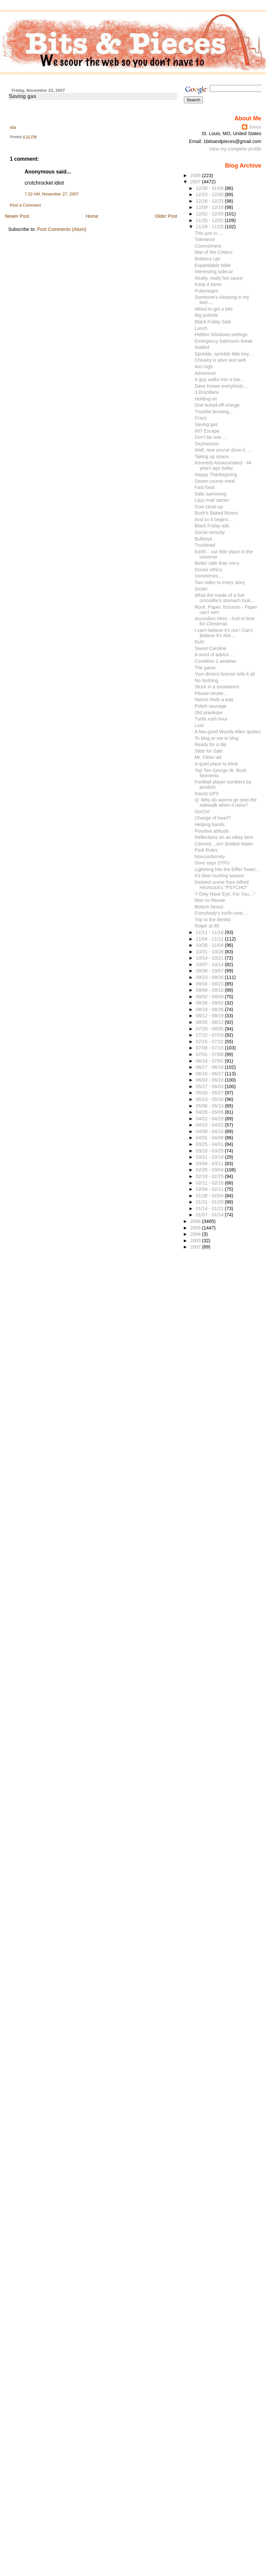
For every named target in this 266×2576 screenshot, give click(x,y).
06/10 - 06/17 (210, 1073)
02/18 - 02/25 (210, 1176)
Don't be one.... (210, 437)
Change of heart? (213, 818)
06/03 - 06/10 (210, 1080)
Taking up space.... (214, 456)
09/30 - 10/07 (210, 970)
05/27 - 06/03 (210, 1086)
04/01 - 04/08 (210, 1137)
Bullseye (203, 538)
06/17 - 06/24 (210, 1067)
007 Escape (207, 431)
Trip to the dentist (213, 919)
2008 (196, 175)
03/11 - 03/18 (210, 1157)
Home (92, 216)
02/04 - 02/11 (210, 1189)
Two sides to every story (220, 582)
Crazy (201, 417)
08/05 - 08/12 (210, 1022)
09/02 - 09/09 (210, 996)
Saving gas (22, 96)
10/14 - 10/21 (210, 958)
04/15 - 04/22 (210, 1124)
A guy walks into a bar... (219, 379)
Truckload (205, 545)
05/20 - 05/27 (210, 1092)
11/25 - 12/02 (210, 220)
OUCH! (202, 811)
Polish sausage (211, 706)
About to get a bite (214, 309)
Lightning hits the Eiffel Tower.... (227, 869)
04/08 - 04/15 (210, 1131)
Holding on (206, 398)
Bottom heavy (209, 906)
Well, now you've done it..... (223, 450)
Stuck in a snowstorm (217, 686)
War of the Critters (214, 252)
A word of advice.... (214, 654)
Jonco (255, 127)
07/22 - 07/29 (210, 1035)
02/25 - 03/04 (210, 1169)
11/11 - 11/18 (210, 932)
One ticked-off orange (217, 405)
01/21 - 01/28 (210, 1202)
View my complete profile (235, 149)
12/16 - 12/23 (210, 201)
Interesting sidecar (214, 271)
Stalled (202, 347)
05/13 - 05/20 (210, 1099)
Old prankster (209, 712)
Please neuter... (211, 693)
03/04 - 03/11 (210, 1163)
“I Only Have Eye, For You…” (225, 894)
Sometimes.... (209, 575)
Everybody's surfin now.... (221, 913)
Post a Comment (25, 205)
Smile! (201, 589)
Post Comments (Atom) (61, 229)
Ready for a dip (211, 744)
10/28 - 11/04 (210, 945)
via (13, 127)
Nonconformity (210, 856)
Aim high (204, 366)
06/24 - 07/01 (210, 1061)
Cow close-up (209, 506)
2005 (196, 1227)
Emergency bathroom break (224, 341)
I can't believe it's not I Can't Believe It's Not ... (224, 633)
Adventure (205, 373)
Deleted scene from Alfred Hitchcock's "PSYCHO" (222, 885)
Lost (199, 725)
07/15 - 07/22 (210, 1041)
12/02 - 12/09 (210, 213)
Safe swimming (211, 494)
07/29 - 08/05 (210, 1028)
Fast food (204, 487)
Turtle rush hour (211, 718)
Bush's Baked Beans (216, 513)
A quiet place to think (216, 763)
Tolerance (205, 239)
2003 (196, 1240)
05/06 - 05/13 (210, 1105)
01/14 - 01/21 (210, 1208)
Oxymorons (207, 443)
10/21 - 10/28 (210, 951)
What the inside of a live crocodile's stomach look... (225, 598)
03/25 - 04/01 (210, 1144)
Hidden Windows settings (221, 334)
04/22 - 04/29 (210, 1118)
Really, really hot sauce (219, 278)
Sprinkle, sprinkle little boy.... (224, 353)
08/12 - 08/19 (210, 1015)
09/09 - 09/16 (210, 990)
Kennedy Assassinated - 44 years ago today (223, 465)
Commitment (208, 246)
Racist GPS (207, 793)
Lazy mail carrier (212, 500)
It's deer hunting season (219, 875)
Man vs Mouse (210, 900)
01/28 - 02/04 (210, 1195)
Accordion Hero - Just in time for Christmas (225, 621)
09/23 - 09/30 (210, 977)
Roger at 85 (207, 925)
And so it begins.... (214, 519)
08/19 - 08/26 (210, 1009)
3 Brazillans (207, 392)
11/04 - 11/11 (210, 939)
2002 (196, 1246)
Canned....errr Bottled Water (224, 843)
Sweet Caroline (211, 648)
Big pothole (206, 315)
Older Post (166, 216)
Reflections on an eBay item (224, 837)
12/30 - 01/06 (210, 188)
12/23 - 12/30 (210, 194)
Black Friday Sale (213, 321)
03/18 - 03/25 (210, 1150)
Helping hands (210, 824)
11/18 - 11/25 (210, 226)
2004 (196, 1234)
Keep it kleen (208, 284)
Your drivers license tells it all (225, 674)
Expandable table (213, 265)
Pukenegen (206, 291)
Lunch (201, 328)
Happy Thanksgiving (216, 474)
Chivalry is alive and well (220, 360)
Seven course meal (215, 481)
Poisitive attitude (212, 831)
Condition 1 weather (215, 661)
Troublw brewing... (214, 411)
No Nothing (206, 680)
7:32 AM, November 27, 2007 (52, 194)
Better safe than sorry (217, 563)
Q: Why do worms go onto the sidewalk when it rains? (226, 802)
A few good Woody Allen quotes (228, 731)
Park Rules (206, 850)
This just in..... (209, 233)
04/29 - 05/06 (210, 1112)
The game (205, 667)
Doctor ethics (208, 569)
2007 (196, 181)
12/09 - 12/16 (210, 207)
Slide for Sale (209, 751)
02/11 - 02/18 (210, 1183)
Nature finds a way (214, 699)
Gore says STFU (212, 862)
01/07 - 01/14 (210, 1214)
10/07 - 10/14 (210, 964)
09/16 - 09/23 (210, 983)
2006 (196, 1221)
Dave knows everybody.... (221, 386)
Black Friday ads (212, 525)
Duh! (200, 641)
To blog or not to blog (216, 738)
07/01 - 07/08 (210, 1054)
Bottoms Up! (208, 258)
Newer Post (17, 216)
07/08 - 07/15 (210, 1047)
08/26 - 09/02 (210, 1002)
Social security (210, 532)
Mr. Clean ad (208, 757)
